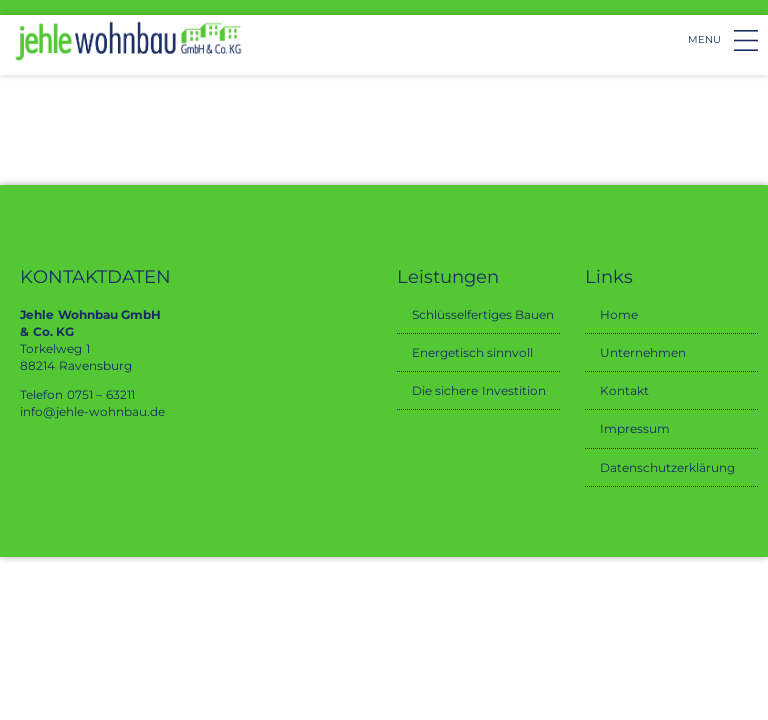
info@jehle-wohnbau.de (92, 411)
